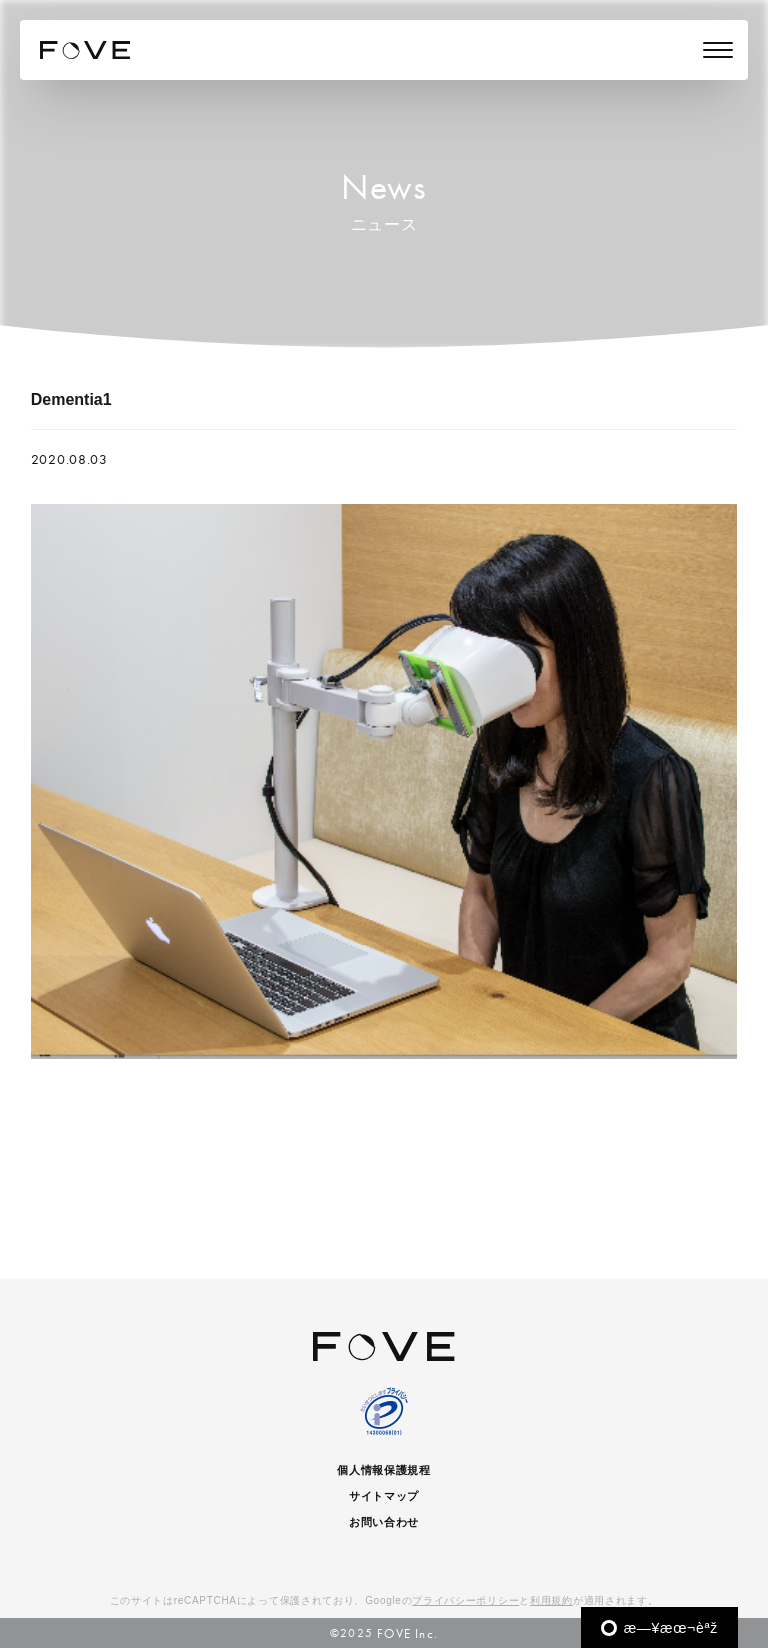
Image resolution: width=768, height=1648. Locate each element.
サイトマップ (384, 1496)
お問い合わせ (384, 1522)
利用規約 (551, 1600)
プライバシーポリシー (465, 1600)
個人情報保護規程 (384, 1470)
